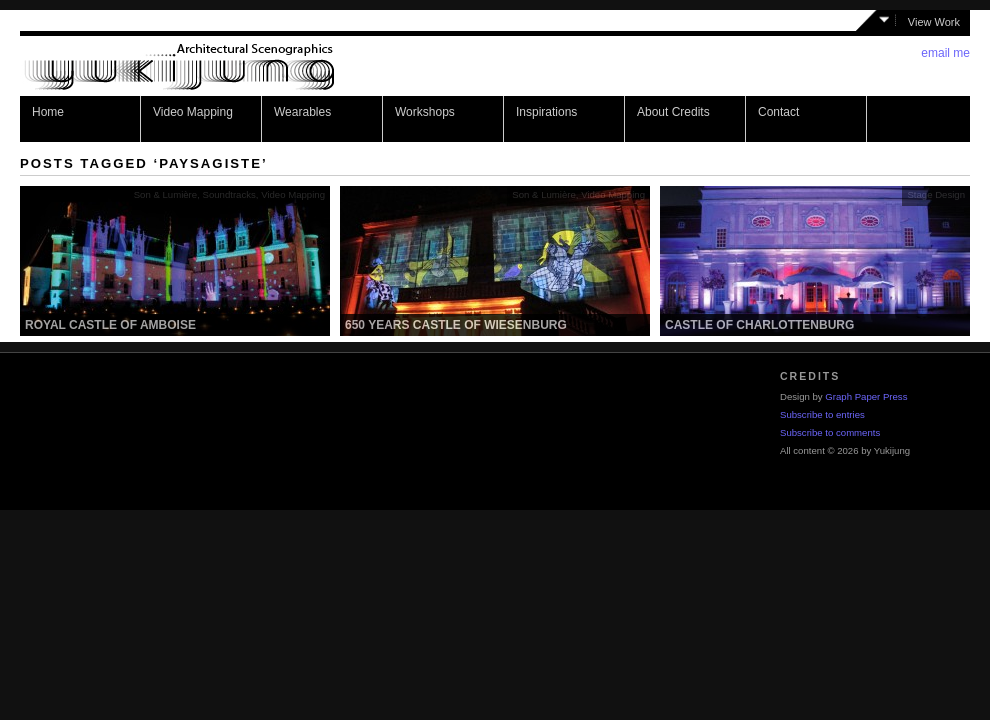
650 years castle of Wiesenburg (456, 325)
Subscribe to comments (830, 432)
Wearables (302, 112)
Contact (778, 112)
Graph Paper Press (866, 396)
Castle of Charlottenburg (759, 325)
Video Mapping (193, 112)
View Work (934, 22)
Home (48, 112)
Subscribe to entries (822, 414)
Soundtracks (228, 194)
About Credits (673, 112)
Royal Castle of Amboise (110, 325)
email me (945, 53)
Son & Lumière (165, 194)
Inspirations (546, 112)
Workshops (425, 112)
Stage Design (936, 194)
